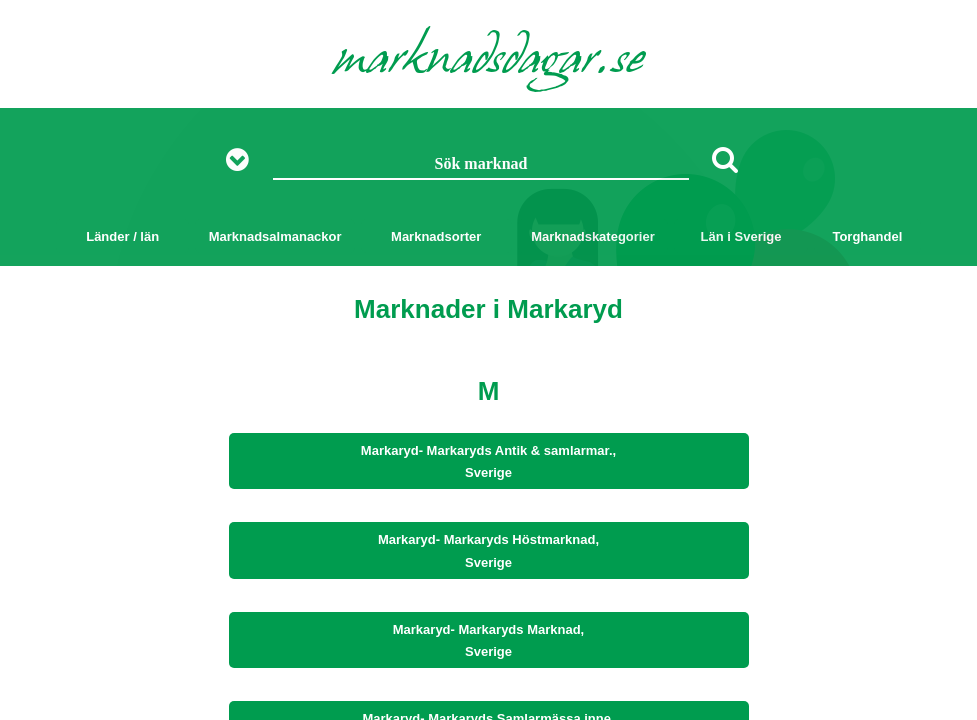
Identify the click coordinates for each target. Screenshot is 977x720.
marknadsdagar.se (488, 62)
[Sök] (725, 159)
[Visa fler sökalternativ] (244, 160)
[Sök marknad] (481, 165)
